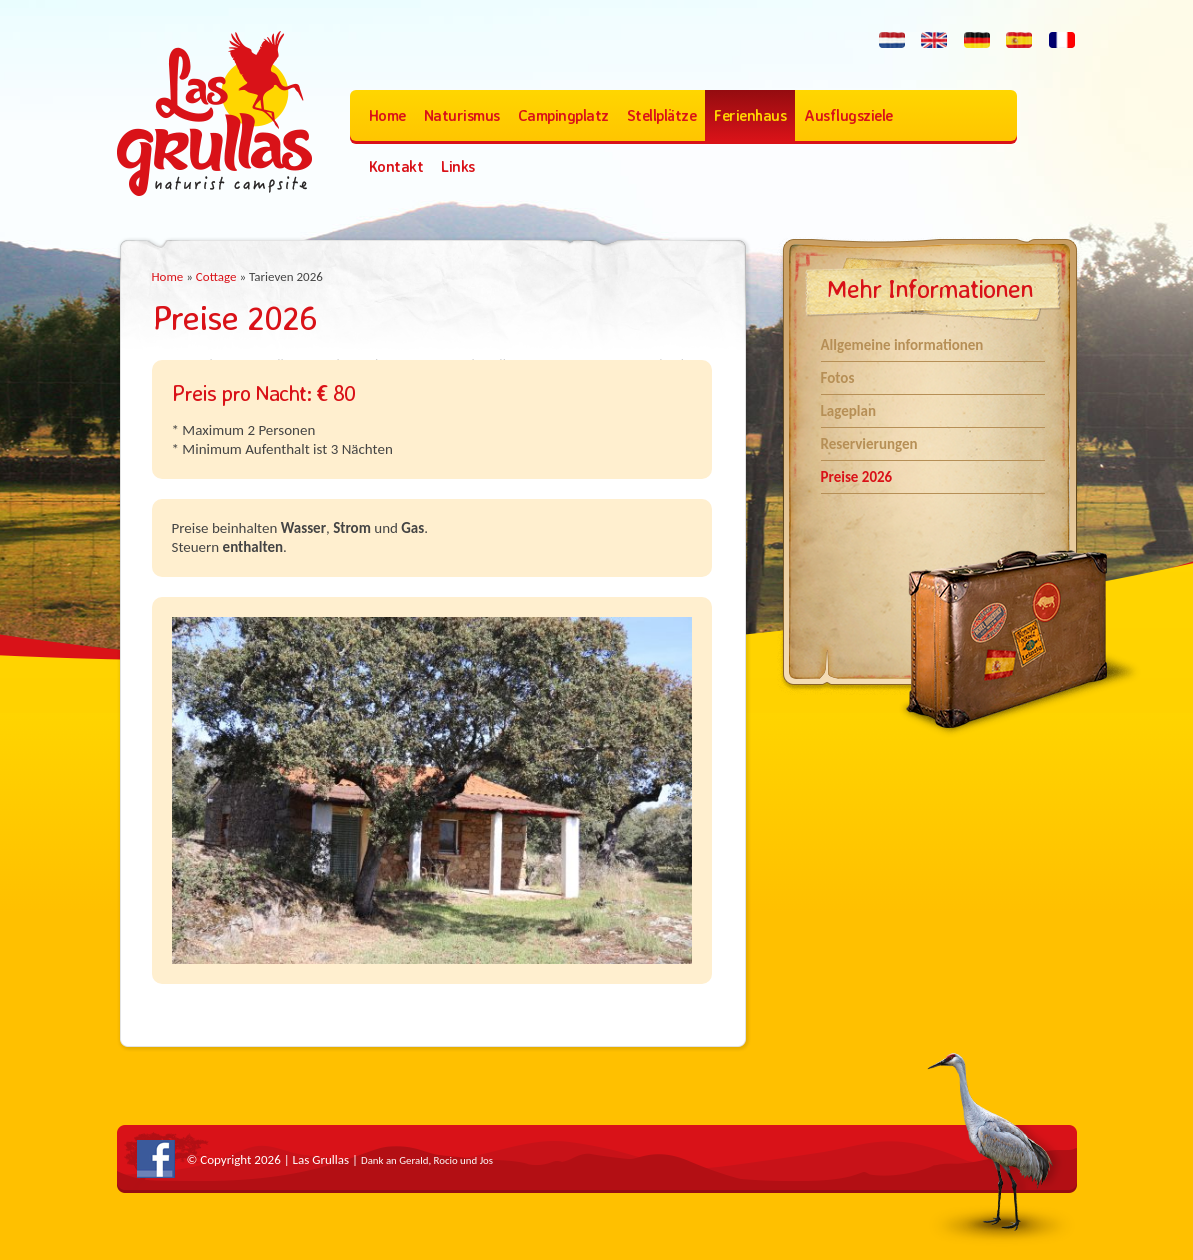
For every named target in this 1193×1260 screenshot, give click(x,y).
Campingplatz (563, 115)
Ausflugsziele (848, 115)
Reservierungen (869, 444)
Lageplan (848, 411)
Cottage (216, 276)
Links (458, 166)
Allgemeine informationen (902, 345)
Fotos (838, 378)
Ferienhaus (750, 115)
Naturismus (462, 115)
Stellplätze (662, 115)
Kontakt (396, 166)
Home (387, 115)
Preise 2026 (857, 477)
